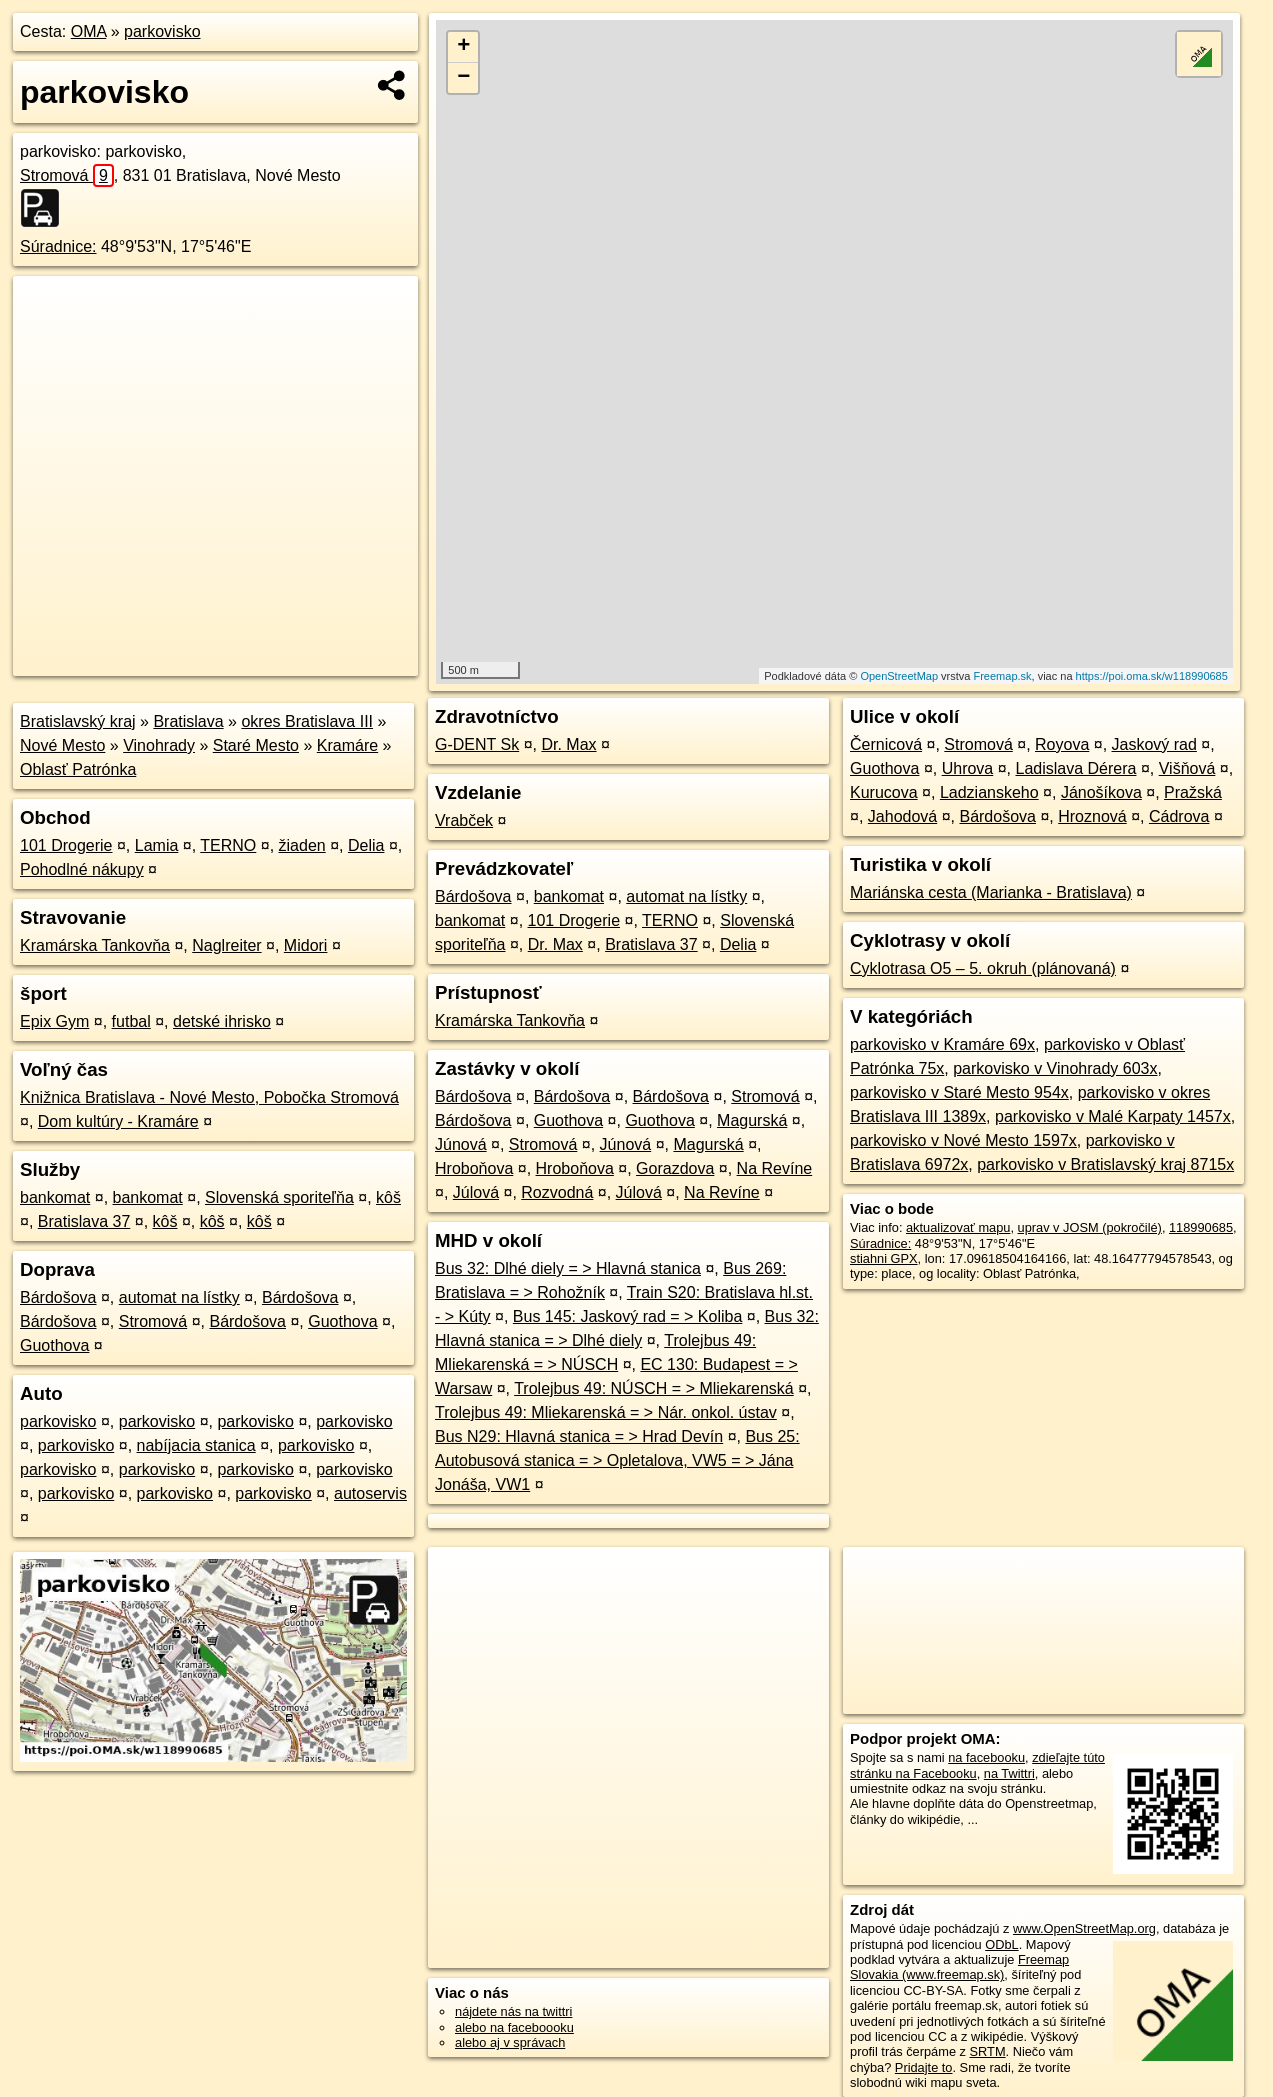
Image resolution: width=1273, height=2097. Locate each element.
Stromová (67, 175)
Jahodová (902, 816)
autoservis (370, 1493)
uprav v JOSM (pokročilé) (1090, 1227)
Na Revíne (775, 1168)
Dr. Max (568, 744)
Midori (306, 945)
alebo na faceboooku (514, 2027)
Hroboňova (474, 1168)
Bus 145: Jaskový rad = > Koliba (627, 1316)
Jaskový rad (1154, 744)
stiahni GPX (884, 1258)
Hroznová (1092, 816)
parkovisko (162, 31)
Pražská (1193, 792)
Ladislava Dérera (1076, 768)
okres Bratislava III (307, 721)
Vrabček (464, 820)
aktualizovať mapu (958, 1227)
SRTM (988, 2051)
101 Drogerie (66, 845)
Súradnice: (58, 246)
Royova (1062, 744)
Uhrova (968, 768)
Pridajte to (924, 2067)
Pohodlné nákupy (82, 869)
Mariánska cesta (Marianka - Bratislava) (991, 892)
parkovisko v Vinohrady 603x (1055, 1068)
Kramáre (347, 745)
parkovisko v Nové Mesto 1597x (963, 1140)
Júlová (476, 1192)
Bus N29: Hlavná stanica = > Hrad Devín (579, 1436)
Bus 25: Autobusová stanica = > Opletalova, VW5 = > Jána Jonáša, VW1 (617, 1460)
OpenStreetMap (899, 676)
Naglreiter (226, 945)
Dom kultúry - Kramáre (118, 1121)
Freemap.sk (1002, 676)
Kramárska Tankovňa (95, 945)
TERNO (228, 845)
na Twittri (1009, 1773)
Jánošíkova (1101, 792)
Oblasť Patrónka (78, 769)
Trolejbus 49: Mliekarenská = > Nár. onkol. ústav (606, 1412)
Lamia (157, 845)
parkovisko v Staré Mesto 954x (959, 1092)
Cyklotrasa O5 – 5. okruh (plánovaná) (983, 968)
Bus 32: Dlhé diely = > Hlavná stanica (568, 1268)
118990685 (1201, 1227)
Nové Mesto (62, 745)
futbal (131, 1021)
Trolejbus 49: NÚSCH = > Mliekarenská (654, 1388)
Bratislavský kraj (78, 721)
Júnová (461, 1144)
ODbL (1001, 1944)
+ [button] (463, 47)
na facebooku (986, 1757)
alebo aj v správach (510, 2042)
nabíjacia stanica (196, 1445)
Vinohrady (159, 745)
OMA (89, 31)
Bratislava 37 (84, 1221)
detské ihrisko (222, 1021)
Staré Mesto (256, 745)
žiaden (302, 845)
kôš (388, 1197)
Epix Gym (54, 1021)
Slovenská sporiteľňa (279, 1197)
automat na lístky (179, 1297)
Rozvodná (557, 1192)
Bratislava (188, 721)
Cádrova (1179, 816)
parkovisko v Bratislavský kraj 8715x (1105, 1164)
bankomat (55, 1197)
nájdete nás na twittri (513, 2011)
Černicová (886, 744)
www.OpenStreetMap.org (1084, 1928)
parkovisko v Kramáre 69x (942, 1044)
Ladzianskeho (989, 792)
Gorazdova (675, 1168)
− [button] (463, 78)
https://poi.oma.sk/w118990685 (1152, 676)
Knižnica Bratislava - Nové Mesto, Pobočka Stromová (209, 1097)
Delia (366, 845)
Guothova (342, 1321)
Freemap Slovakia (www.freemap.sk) (959, 1967)
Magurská (752, 1120)
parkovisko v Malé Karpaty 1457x (1113, 1116)
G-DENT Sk (477, 744)
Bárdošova (58, 1297)
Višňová (1187, 768)
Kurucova (884, 792)
